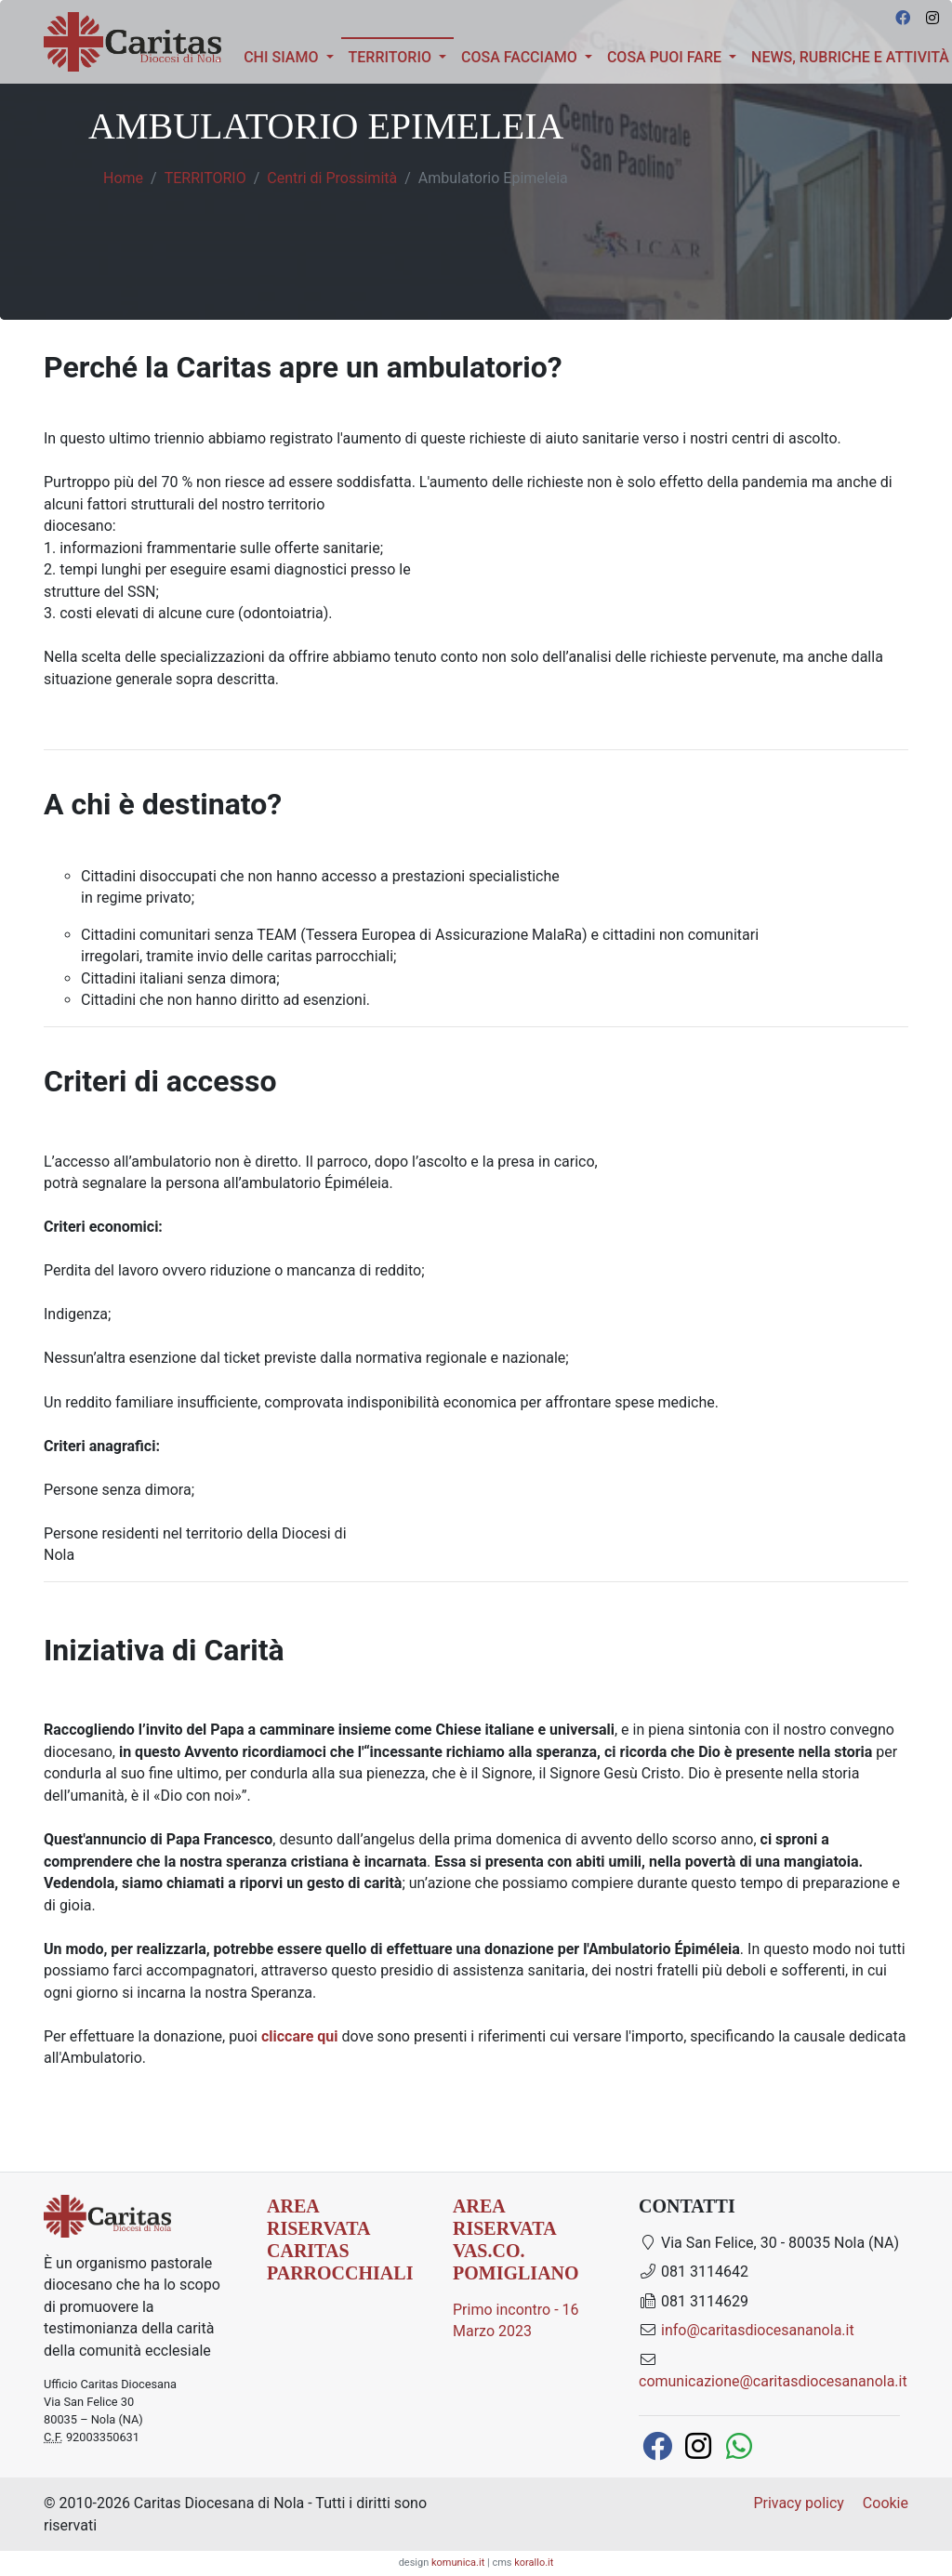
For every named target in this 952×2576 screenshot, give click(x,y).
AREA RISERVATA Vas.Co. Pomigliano (516, 2239)
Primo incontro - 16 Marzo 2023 (516, 2321)
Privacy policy (798, 2503)
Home (123, 178)
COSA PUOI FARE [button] (666, 57)
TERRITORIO (205, 178)
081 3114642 (693, 2271)
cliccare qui (299, 2036)
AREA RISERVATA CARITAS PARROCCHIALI (340, 2239)
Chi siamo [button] (283, 57)
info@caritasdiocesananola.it (757, 2330)
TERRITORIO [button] (401, 56)
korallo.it (533, 2562)
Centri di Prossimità (332, 178)
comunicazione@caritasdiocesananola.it (773, 2381)
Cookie (885, 2503)
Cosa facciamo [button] (521, 57)
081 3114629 (693, 2301)
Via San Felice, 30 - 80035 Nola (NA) (769, 2243)
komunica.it (457, 2562)
